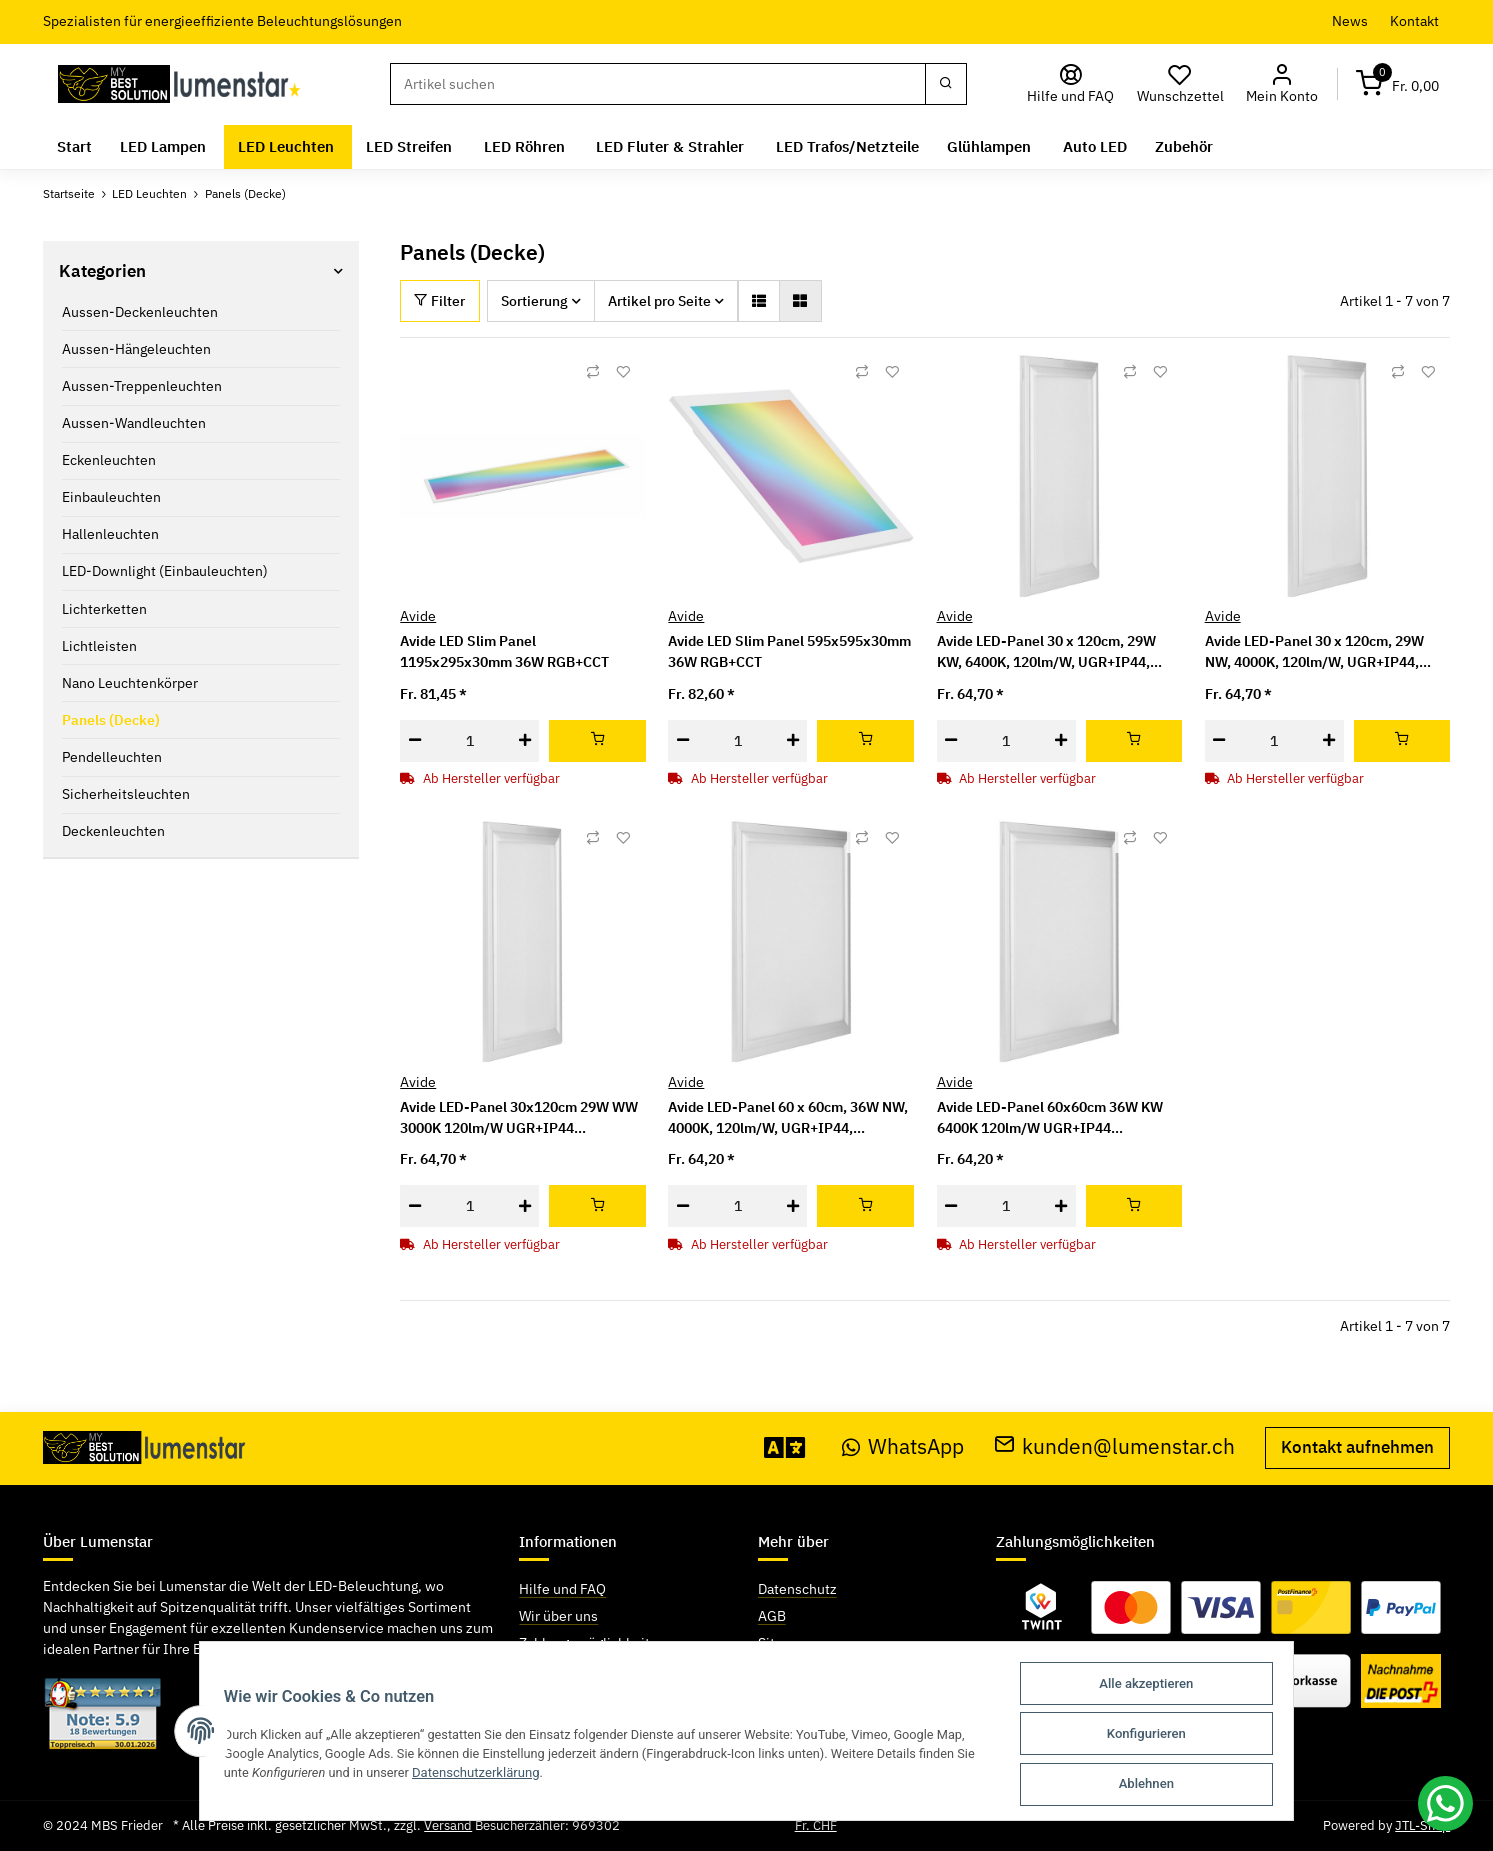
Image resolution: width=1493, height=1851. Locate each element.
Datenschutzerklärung (473, 1774)
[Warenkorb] (1397, 84)
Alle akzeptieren (1155, 1686)
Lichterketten (104, 609)
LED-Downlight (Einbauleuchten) (165, 571)
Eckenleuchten (109, 460)
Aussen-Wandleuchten (134, 423)
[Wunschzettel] (1180, 84)
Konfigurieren (1155, 1735)
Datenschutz (797, 1589)
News (1350, 21)
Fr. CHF (816, 1825)
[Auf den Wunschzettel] (623, 372)
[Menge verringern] (414, 741)
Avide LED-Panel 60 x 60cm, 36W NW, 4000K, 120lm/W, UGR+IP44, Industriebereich (788, 1118)
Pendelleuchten (112, 757)
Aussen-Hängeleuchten (136, 349)
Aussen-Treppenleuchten (142, 386)
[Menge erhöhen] (524, 741)
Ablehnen (1155, 1784)
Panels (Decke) (111, 720)
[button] (1282, 84)
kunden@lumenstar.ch (1115, 1446)
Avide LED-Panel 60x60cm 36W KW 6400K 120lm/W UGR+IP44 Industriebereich (1050, 1118)
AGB (772, 1616)
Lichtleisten (99, 646)
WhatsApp (903, 1446)
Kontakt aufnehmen (1357, 1447)
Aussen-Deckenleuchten (140, 312)
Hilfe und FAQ (562, 1589)
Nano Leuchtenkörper (130, 683)
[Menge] (469, 741)
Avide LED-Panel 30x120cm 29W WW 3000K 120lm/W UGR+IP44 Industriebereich (519, 1118)
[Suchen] (658, 84)
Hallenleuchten (110, 534)
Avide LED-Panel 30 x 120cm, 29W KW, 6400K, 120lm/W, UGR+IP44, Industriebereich (1046, 652)
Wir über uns (558, 1616)
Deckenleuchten (113, 831)
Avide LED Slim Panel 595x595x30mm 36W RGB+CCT (789, 651)
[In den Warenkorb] (597, 741)
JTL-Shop (1422, 1825)
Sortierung (534, 301)
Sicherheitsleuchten (126, 794)
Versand (448, 1825)
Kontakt (1414, 21)
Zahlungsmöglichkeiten (592, 1643)
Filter (439, 301)
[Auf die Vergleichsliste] (593, 372)
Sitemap (784, 1643)
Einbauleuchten (111, 497)
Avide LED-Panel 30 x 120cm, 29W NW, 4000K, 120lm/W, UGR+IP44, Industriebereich (1314, 652)
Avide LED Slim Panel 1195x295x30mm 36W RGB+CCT (504, 651)
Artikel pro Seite (659, 301)
